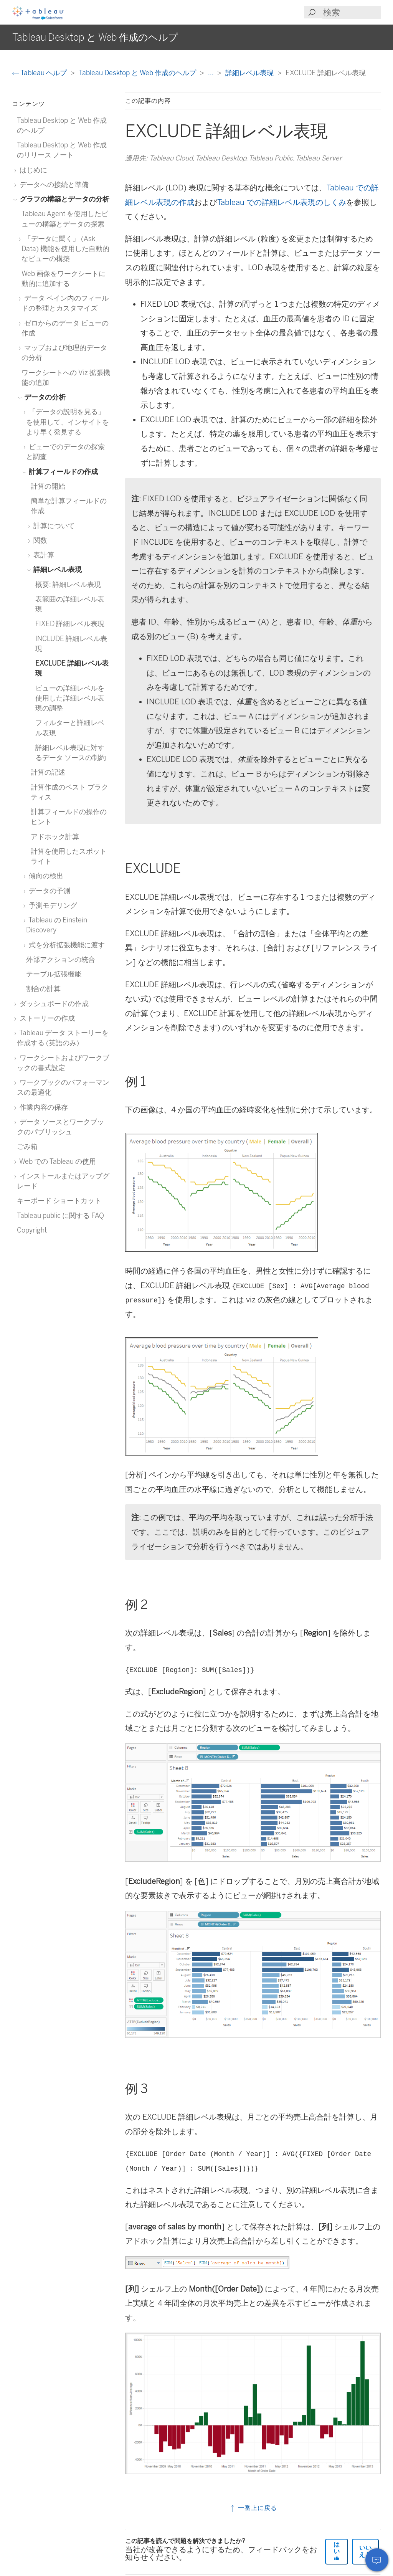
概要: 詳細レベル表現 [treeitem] (68, 584)
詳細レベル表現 (250, 73)
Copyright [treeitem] (32, 1230)
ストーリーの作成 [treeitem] (46, 1018)
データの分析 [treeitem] (43, 397)
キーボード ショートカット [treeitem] (59, 1200)
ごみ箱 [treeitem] (27, 1146)
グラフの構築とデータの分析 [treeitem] (63, 199)
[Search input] (351, 12)
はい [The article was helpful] (337, 2551)
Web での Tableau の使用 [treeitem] (56, 1161)
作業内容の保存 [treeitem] (42, 1107)
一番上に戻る (253, 2508)
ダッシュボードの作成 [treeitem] (53, 1004)
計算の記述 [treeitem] (48, 772)
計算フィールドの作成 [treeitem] (62, 472)
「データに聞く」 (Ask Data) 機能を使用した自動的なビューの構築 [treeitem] (65, 249)
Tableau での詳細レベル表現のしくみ (281, 202)
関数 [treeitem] (39, 540)
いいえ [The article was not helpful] (365, 2551)
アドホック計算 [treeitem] (55, 837)
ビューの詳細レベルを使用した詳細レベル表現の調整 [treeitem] (69, 698)
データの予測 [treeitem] (48, 891)
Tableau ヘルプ (40, 73)
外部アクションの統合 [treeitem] (60, 959)
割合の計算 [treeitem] (43, 989)
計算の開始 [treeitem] (48, 486)
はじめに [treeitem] (32, 170)
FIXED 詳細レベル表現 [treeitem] (69, 624)
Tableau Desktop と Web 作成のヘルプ (138, 73)
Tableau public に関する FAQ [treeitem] (60, 1215)
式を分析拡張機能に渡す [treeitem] (65, 945)
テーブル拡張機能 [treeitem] (53, 974)
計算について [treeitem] (53, 526)
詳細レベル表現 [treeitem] (56, 569)
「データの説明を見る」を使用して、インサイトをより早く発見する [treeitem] (67, 422)
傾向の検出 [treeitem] (44, 876)
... (211, 73)
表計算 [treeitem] (42, 555)
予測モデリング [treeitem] (51, 905)
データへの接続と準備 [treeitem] (53, 184)
